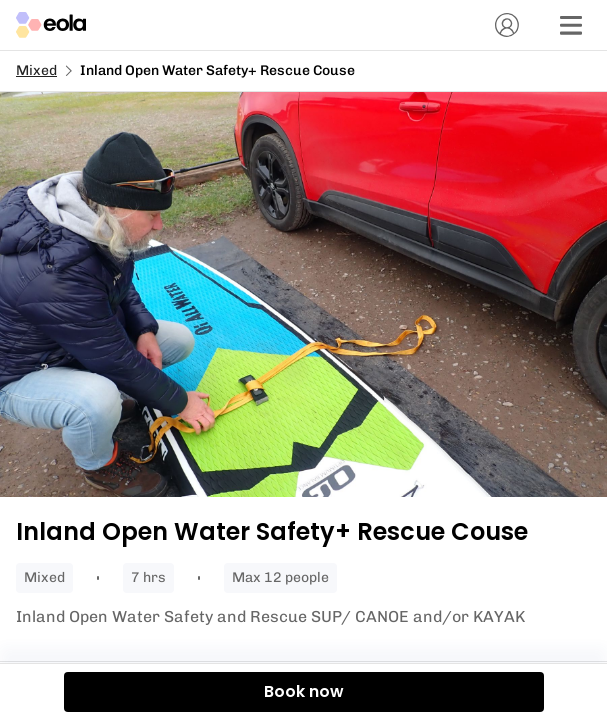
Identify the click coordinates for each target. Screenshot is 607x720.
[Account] (507, 25)
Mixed (36, 70)
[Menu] (571, 25)
